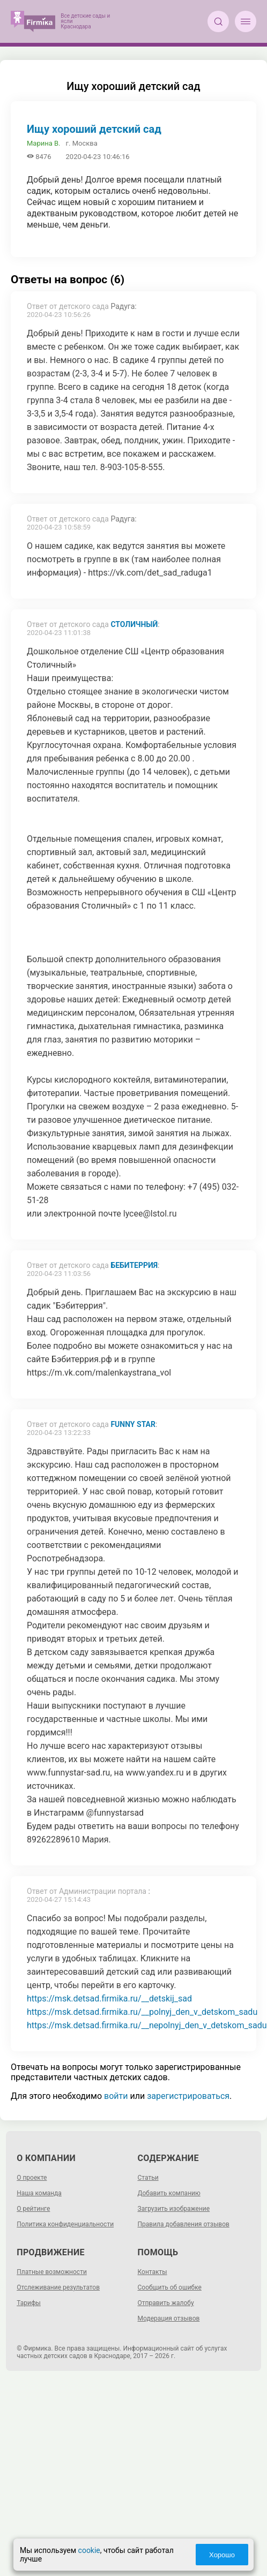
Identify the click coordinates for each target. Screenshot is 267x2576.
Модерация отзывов (169, 2318)
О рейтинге (33, 2208)
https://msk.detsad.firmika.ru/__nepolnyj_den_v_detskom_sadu (147, 2025)
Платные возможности (52, 2272)
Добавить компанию (169, 2193)
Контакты (152, 2272)
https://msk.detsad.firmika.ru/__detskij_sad (109, 1998)
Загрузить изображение (174, 2208)
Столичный (134, 624)
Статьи (148, 2177)
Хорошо (221, 2555)
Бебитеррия (134, 1265)
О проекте (32, 2177)
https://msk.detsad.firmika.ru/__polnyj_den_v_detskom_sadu (142, 2012)
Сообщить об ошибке (170, 2287)
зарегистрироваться (188, 2096)
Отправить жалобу (166, 2303)
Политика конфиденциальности (65, 2224)
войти (116, 2096)
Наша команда (39, 2193)
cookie (90, 2550)
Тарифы (29, 2303)
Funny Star (132, 1424)
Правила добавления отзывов (183, 2224)
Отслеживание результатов (58, 2287)
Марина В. (44, 143)
